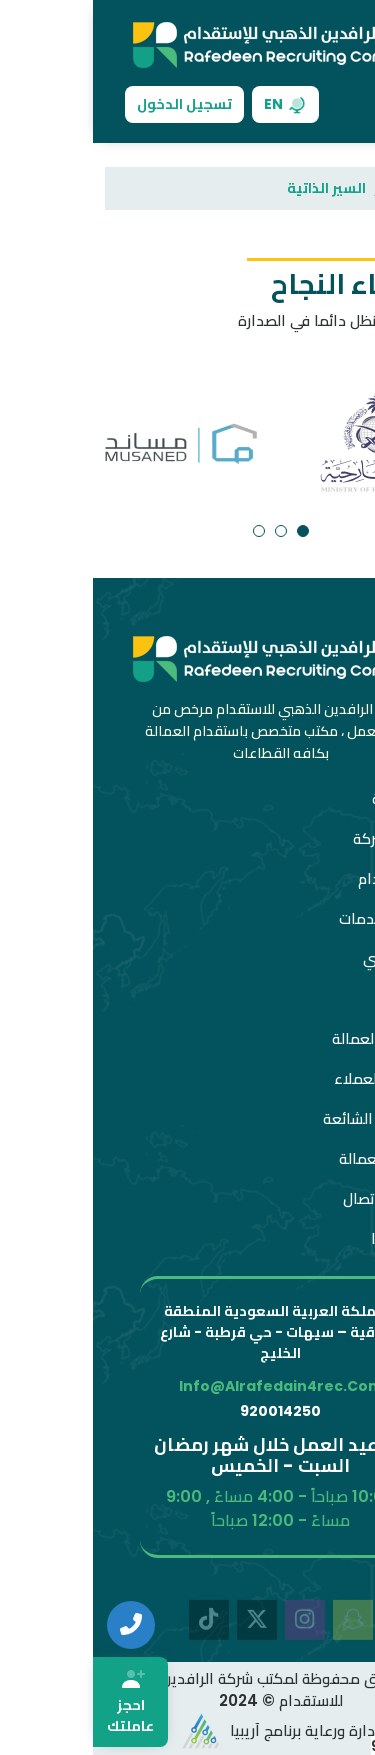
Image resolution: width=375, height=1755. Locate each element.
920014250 (187, 1411)
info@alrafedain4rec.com (188, 1386)
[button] (210, 531)
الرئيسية (324, 188)
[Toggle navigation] (331, 104)
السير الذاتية (233, 188)
